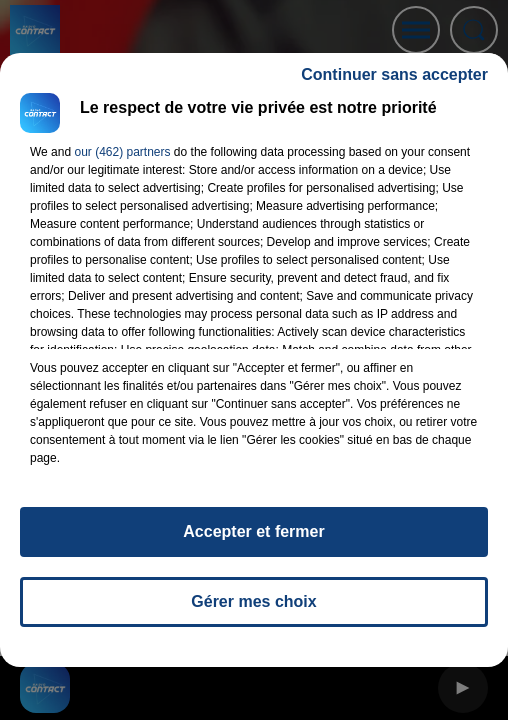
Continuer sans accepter (394, 74)
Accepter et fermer (253, 531)
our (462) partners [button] (122, 152)
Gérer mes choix (253, 601)
